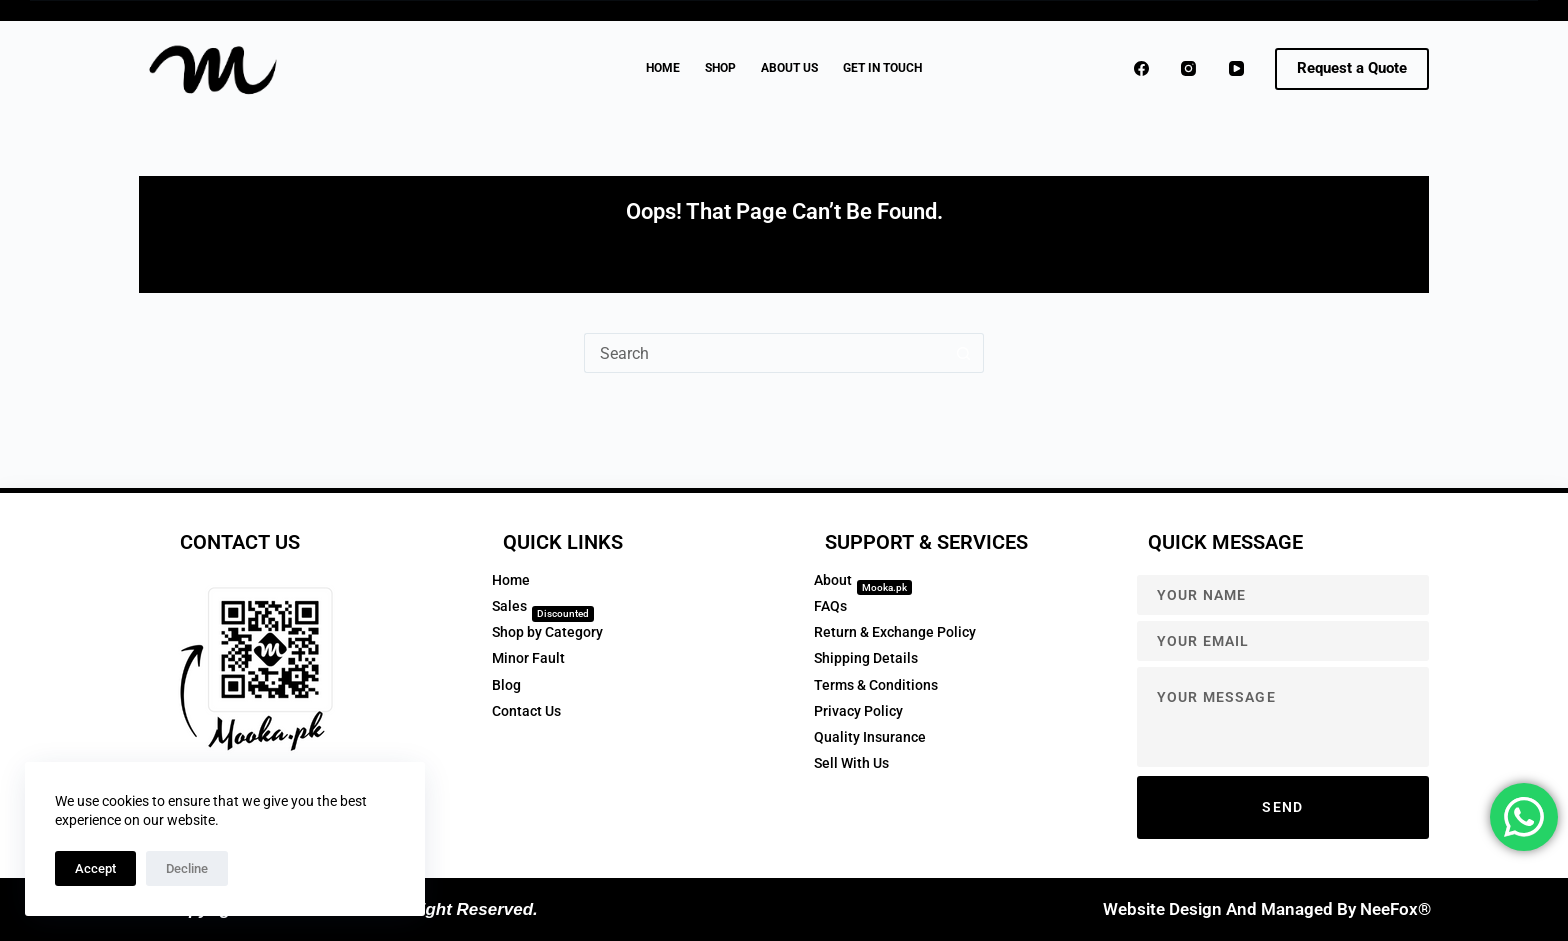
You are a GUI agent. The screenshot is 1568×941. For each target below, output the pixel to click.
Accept (95, 868)
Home (663, 68)
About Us (789, 68)
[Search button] (964, 353)
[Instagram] (1189, 69)
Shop (720, 68)
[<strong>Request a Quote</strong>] (1352, 69)
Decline (187, 868)
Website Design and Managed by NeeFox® (1267, 909)
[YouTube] (1237, 69)
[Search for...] (764, 353)
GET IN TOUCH (882, 68)
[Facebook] (1142, 69)
